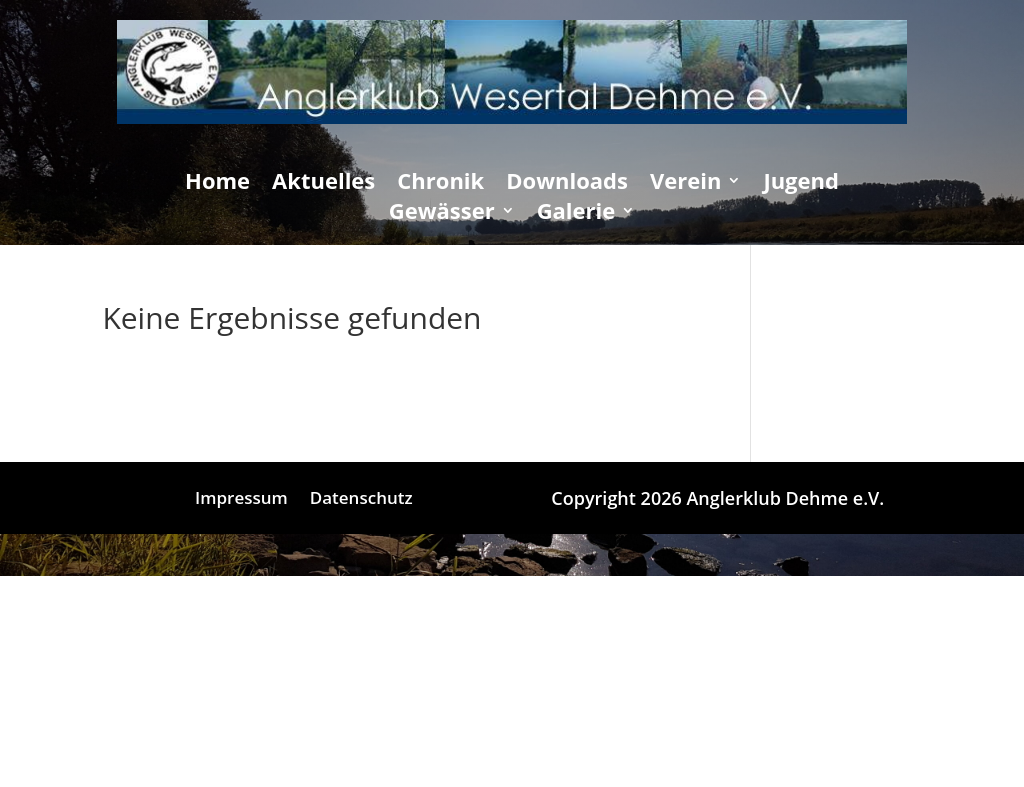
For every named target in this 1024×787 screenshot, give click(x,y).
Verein (685, 184)
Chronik (440, 184)
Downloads (567, 184)
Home (217, 184)
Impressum (241, 500)
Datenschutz (361, 500)
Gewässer (442, 214)
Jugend (801, 184)
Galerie (576, 214)
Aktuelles (323, 184)
